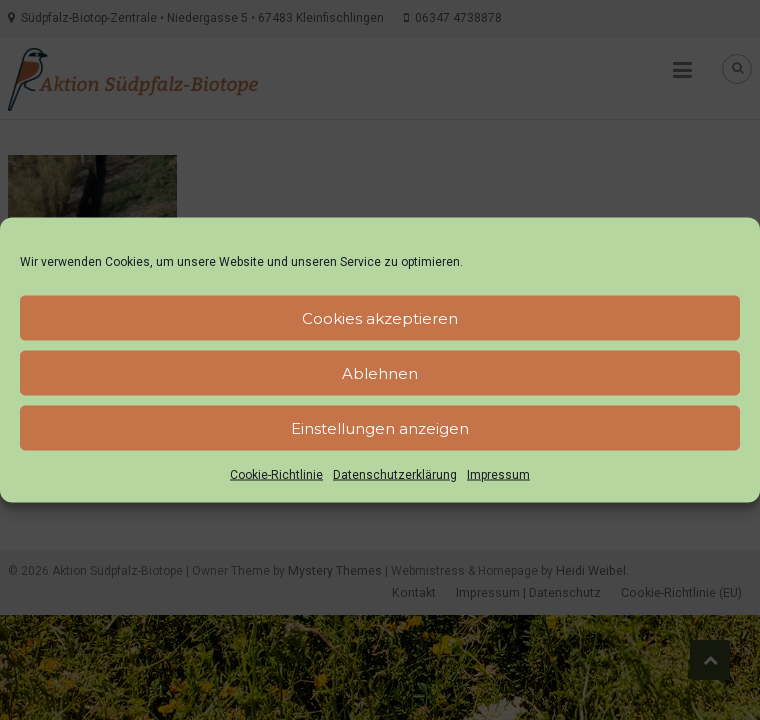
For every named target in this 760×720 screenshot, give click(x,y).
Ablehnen (380, 372)
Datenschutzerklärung (395, 475)
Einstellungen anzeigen (380, 427)
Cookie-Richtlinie (276, 475)
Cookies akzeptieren (380, 317)
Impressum (498, 475)
